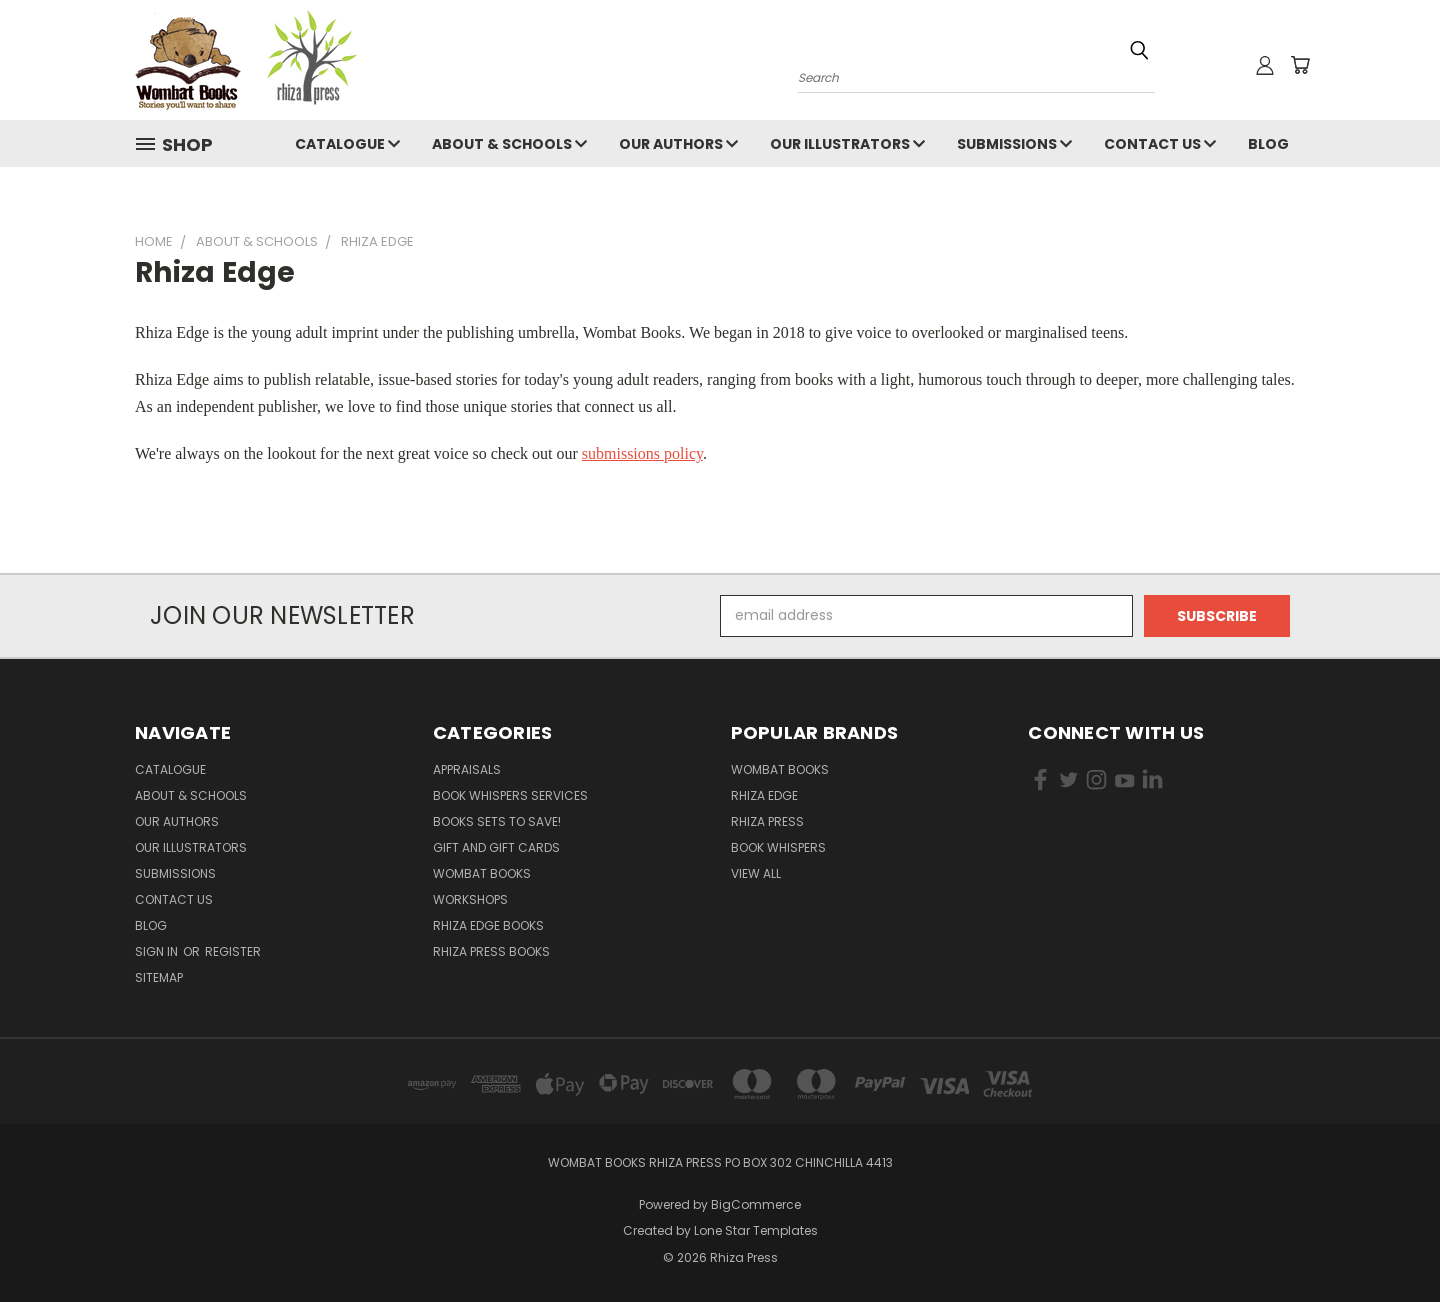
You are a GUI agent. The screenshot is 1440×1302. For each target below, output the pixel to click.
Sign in (158, 951)
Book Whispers (778, 847)
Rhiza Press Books (491, 951)
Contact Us (1160, 144)
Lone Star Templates (756, 1230)
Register (233, 951)
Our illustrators (847, 144)
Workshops (470, 899)
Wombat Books (482, 873)
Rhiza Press (767, 821)
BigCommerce (756, 1204)
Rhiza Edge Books (488, 925)
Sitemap (159, 977)
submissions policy (642, 453)
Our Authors (678, 144)
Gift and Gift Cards (496, 847)
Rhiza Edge (764, 795)
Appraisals (467, 769)
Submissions (1014, 144)
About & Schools (509, 144)
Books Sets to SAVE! (497, 821)
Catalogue (347, 144)
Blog (1268, 144)
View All (756, 873)
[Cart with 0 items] (1300, 65)
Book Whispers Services (510, 795)
